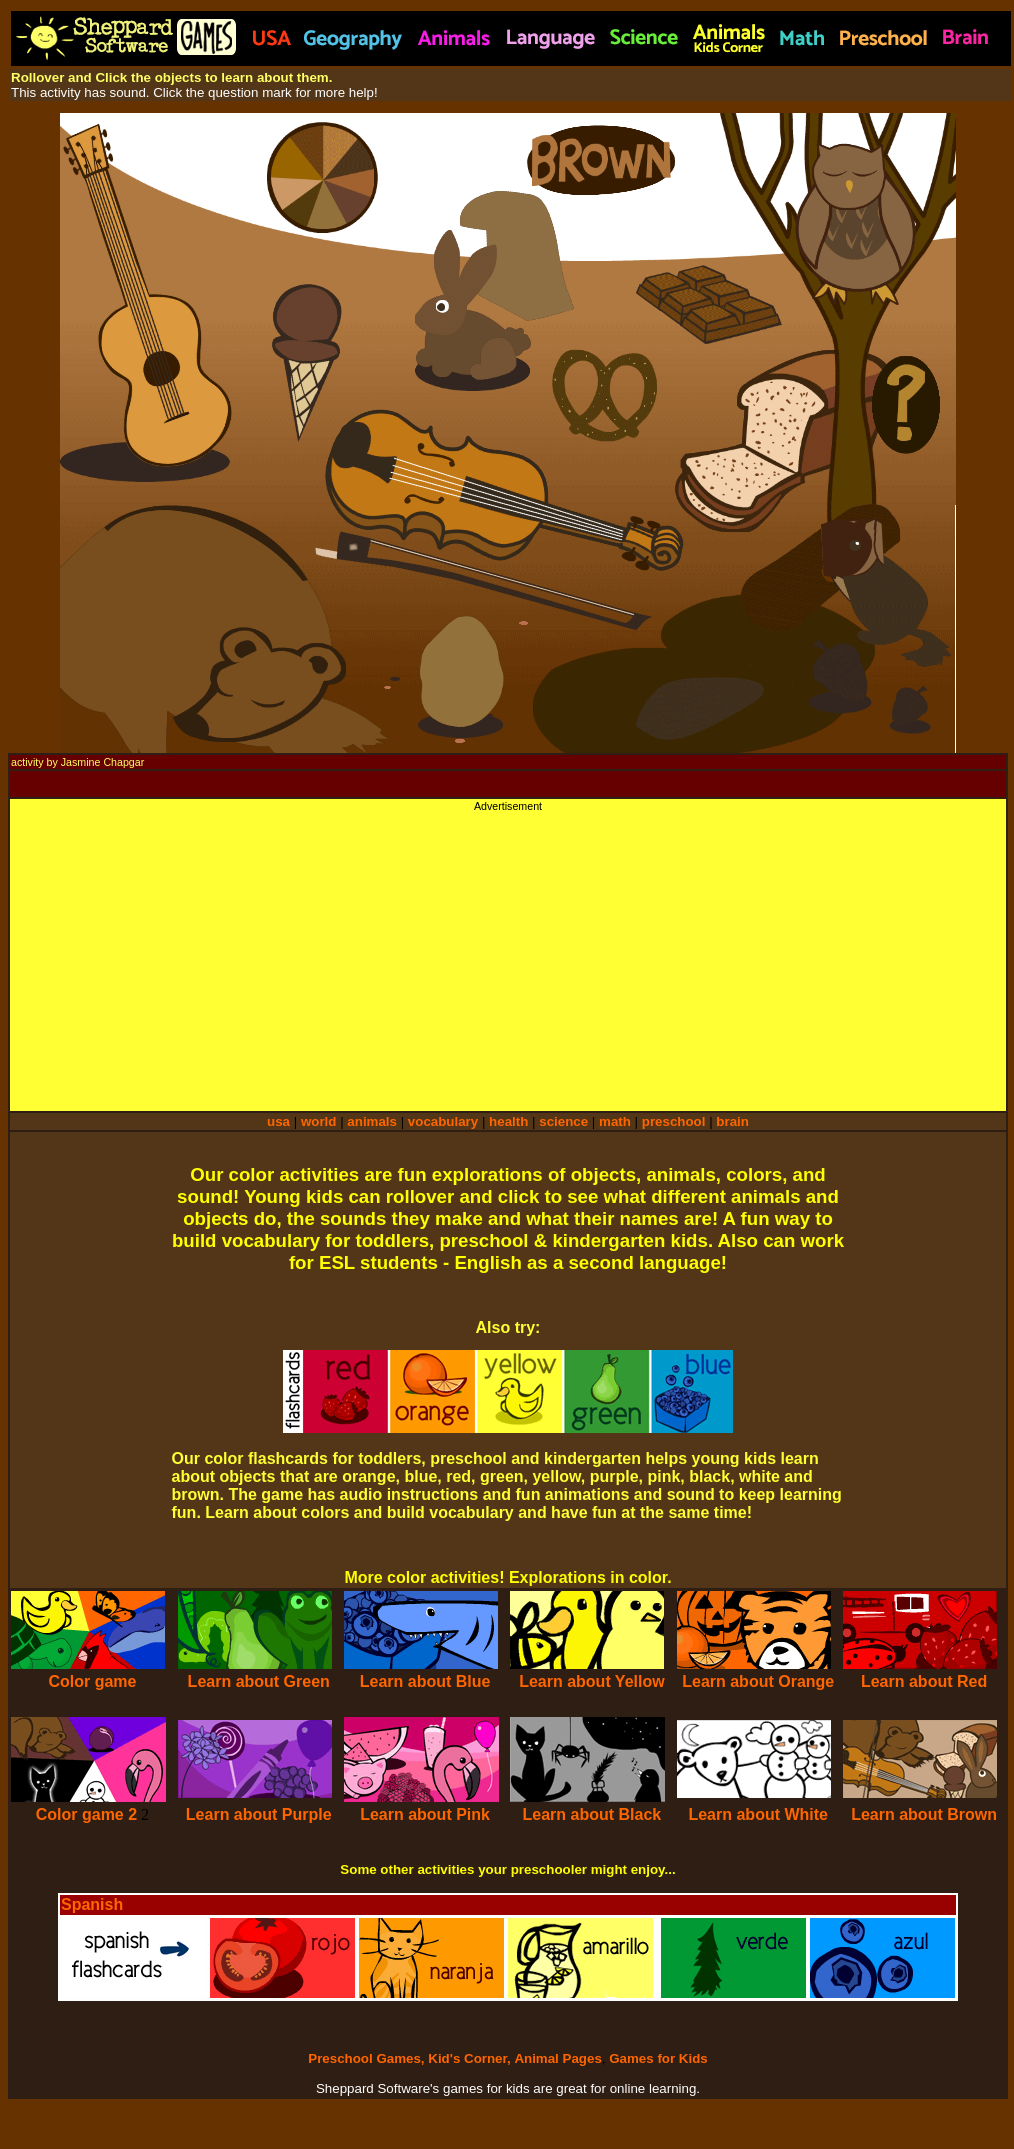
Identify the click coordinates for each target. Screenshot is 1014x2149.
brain (732, 1121)
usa (278, 1121)
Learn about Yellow (592, 1681)
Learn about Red (924, 1681)
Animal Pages (557, 2058)
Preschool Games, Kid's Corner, (409, 2058)
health (508, 1121)
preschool (675, 1121)
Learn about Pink (425, 1814)
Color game (92, 1681)
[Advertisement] (508, 952)
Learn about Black (592, 1814)
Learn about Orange (758, 1681)
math (615, 1121)
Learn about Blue (425, 1681)
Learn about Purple (259, 1814)
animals (372, 1121)
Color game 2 (86, 1814)
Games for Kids (658, 2058)
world (319, 1121)
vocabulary (443, 1121)
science (563, 1121)
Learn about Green (259, 1681)
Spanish (92, 1904)
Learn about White (758, 1814)
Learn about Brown (924, 1814)
